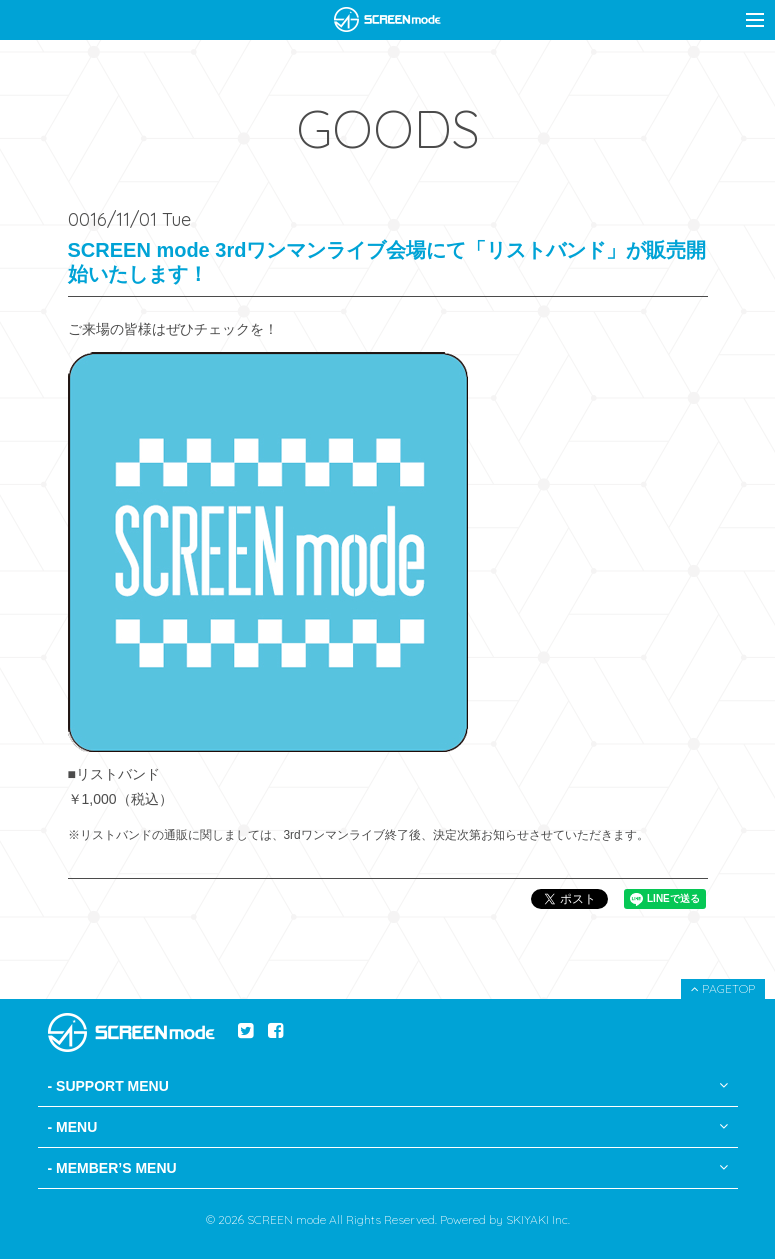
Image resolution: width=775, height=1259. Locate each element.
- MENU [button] (388, 1127)
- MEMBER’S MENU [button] (388, 1168)
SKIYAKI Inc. (538, 1219)
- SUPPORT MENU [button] (388, 1086)
